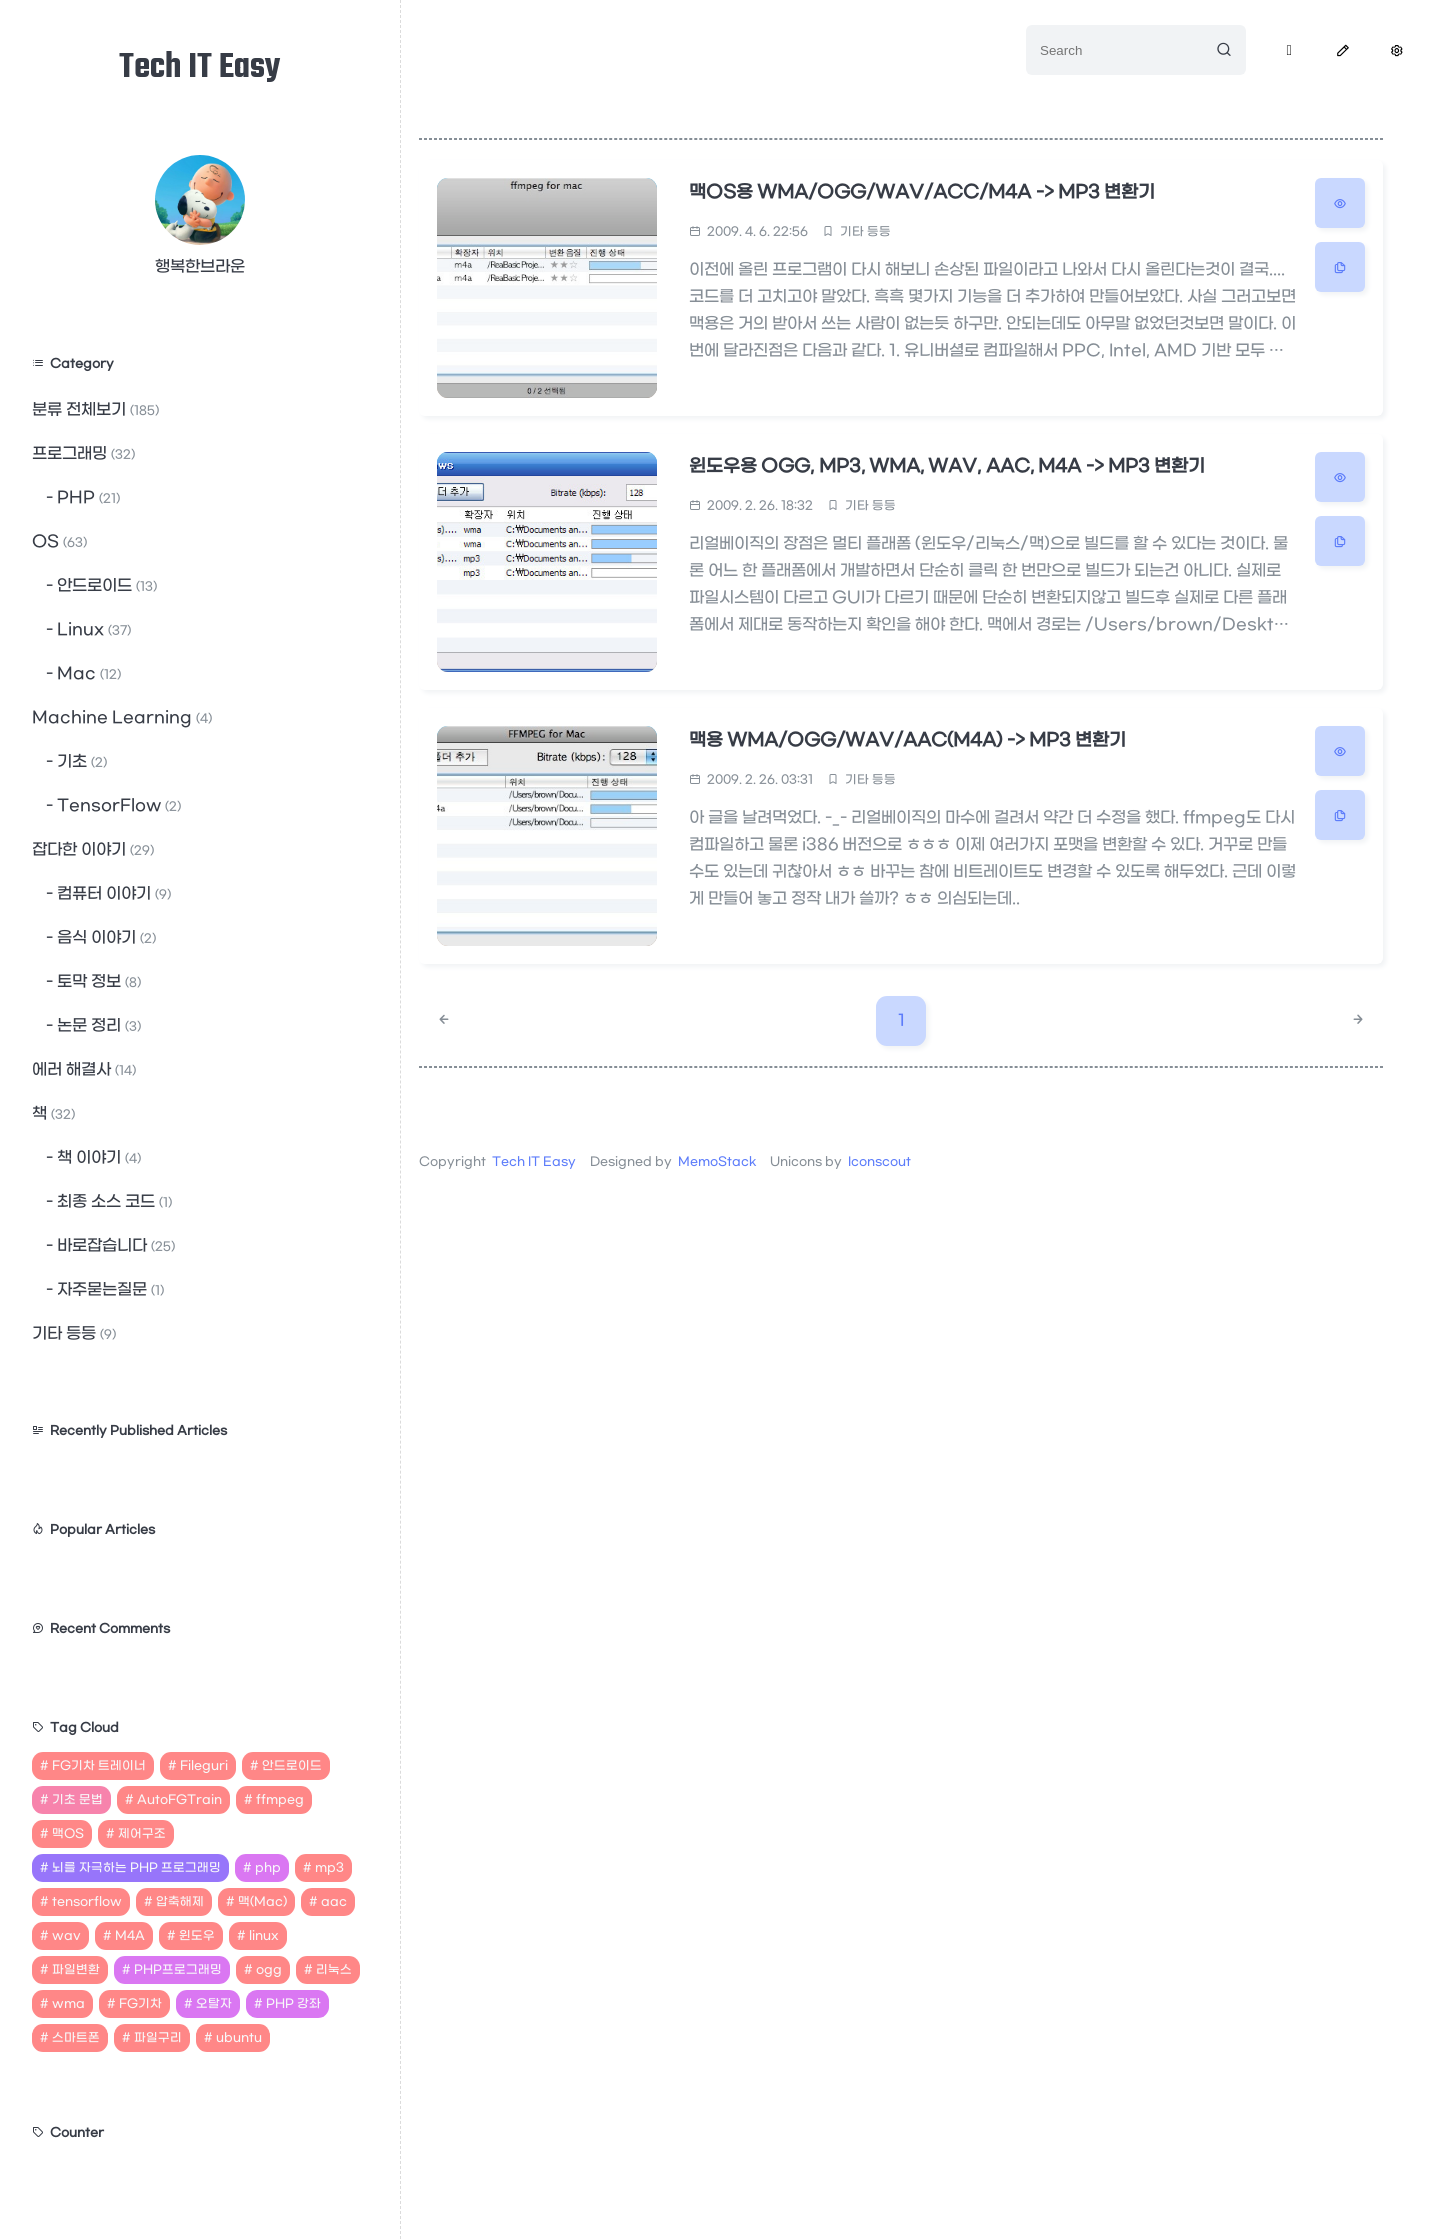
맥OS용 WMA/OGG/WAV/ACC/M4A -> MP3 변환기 (922, 192)
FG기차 (140, 2004)
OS (59, 541)
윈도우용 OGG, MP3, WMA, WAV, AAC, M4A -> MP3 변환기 (947, 466)
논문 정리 (97, 1025)
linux (264, 1936)
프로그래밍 (83, 453)
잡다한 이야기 (93, 849)
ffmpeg (280, 1800)
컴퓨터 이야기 (112, 893)
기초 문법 (77, 1800)
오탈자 (214, 2004)
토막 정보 (97, 981)
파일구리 (158, 2038)
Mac (87, 673)
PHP (86, 497)
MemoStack (717, 1162)
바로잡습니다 (114, 1245)
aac (334, 1902)
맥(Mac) (262, 1902)
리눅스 (334, 1970)
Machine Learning (122, 717)
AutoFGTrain (179, 1800)
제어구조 (142, 1834)
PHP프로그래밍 (178, 1970)
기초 (80, 761)
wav (66, 1936)
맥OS (68, 1834)
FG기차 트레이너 (99, 1766)
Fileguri (204, 1766)
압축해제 (180, 1902)
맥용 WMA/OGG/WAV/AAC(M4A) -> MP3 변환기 (908, 740)
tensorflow (87, 1902)
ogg (269, 1970)
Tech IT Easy (200, 68)
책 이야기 (97, 1157)
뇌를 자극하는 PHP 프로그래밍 (136, 1868)
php (268, 1868)
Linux (92, 629)
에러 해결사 (84, 1069)
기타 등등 (74, 1333)
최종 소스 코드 (112, 1201)
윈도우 (197, 1936)
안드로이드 (105, 585)
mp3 (329, 1868)
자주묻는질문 (108, 1289)
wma (68, 2004)
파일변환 (76, 1970)
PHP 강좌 (293, 2004)
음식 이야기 (104, 937)
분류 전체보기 (95, 409)
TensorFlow (117, 805)
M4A (130, 1936)
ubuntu (239, 2038)
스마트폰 (76, 2038)
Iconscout (879, 1162)
